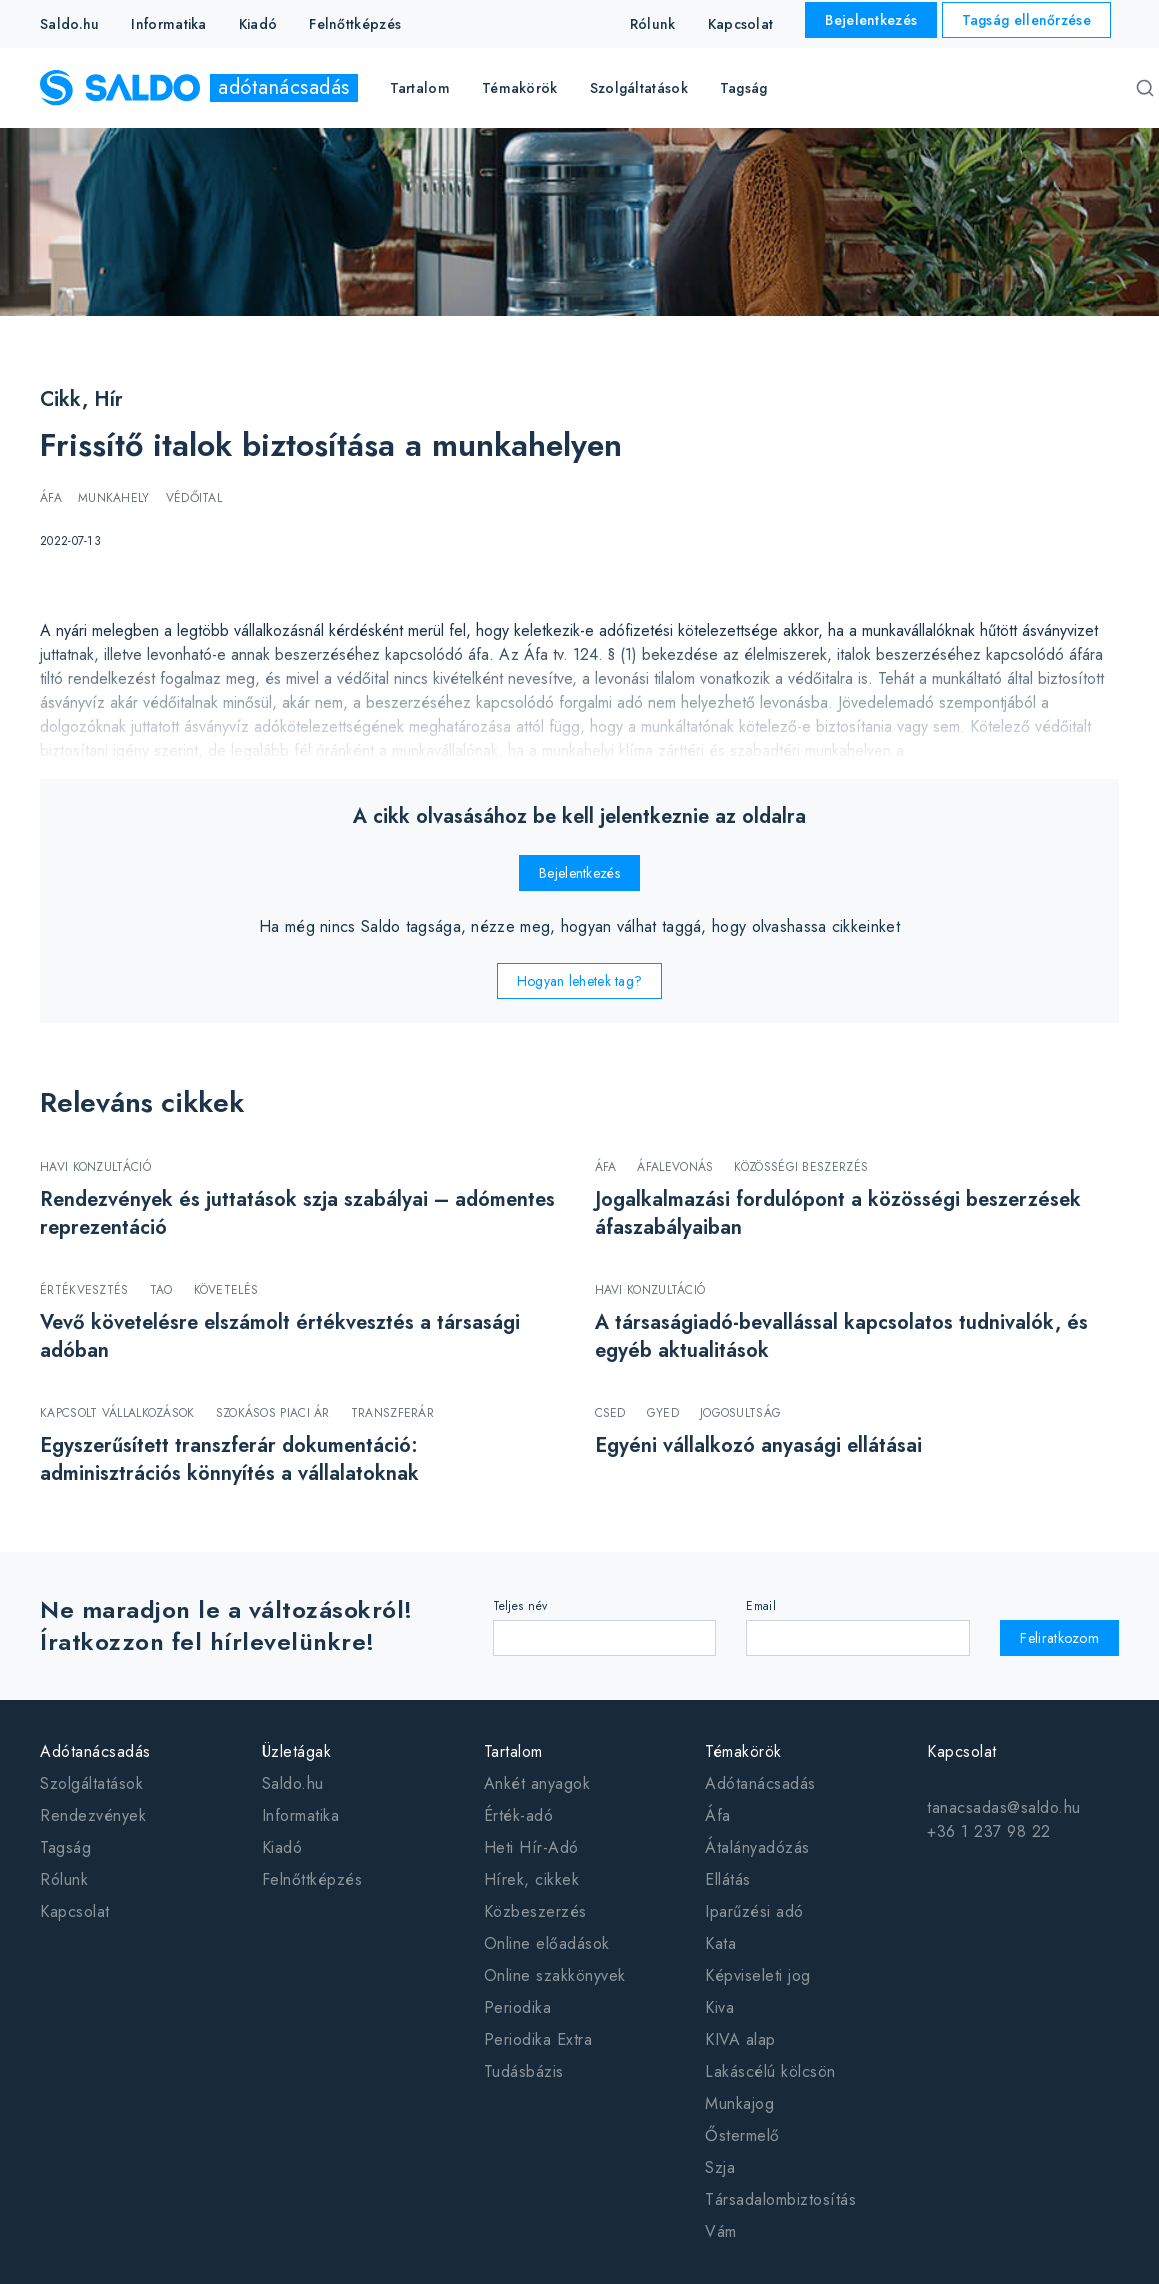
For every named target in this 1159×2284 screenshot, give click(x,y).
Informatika (168, 24)
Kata (720, 1943)
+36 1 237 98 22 (989, 1831)
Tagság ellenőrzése (1026, 20)
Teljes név (520, 1606)
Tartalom (513, 1751)
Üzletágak (297, 1751)
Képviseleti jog (758, 1975)
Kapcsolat (741, 24)
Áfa (718, 1815)
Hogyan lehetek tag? (580, 981)
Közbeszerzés (535, 1911)
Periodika (518, 2007)
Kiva (719, 2007)
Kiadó (258, 24)
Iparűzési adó (754, 1911)
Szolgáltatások (91, 1783)
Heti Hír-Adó (531, 1847)
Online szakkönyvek (555, 1975)
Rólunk (653, 24)
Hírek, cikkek (532, 1879)
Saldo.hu (69, 24)
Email (761, 1606)
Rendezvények (93, 1815)
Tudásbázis (524, 2071)
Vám (721, 2231)
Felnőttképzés (355, 24)
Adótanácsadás (95, 1751)
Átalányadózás (757, 1847)
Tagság (744, 88)
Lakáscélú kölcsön (770, 2071)
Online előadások (547, 1943)
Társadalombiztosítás (780, 2199)
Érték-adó (519, 1815)
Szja (720, 2167)
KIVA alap (740, 2039)
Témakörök (743, 1751)
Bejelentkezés (871, 20)
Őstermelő (742, 2135)
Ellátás (728, 1879)
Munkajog (739, 2103)
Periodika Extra (538, 2039)
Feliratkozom (1059, 1638)
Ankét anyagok (537, 1783)
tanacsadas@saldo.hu (1004, 1807)
